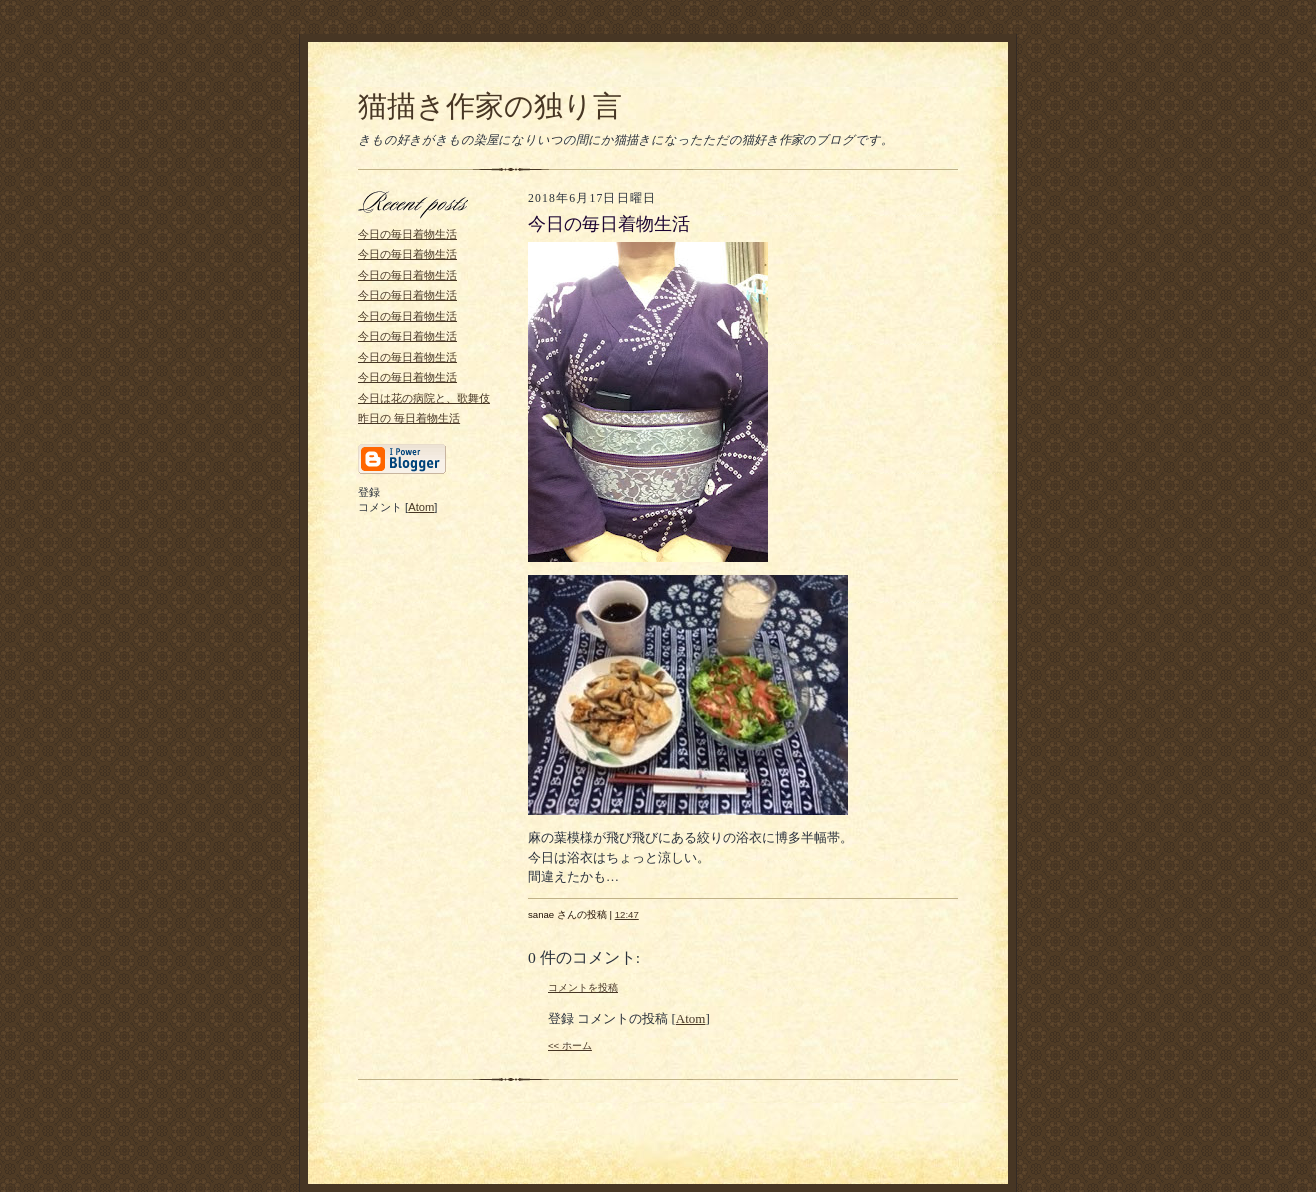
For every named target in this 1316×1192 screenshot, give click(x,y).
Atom (421, 507)
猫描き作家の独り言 (490, 106)
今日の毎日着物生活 (407, 234)
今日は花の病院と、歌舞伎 (424, 398)
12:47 (627, 914)
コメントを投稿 (583, 987)
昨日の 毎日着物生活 (409, 418)
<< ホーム (570, 1045)
